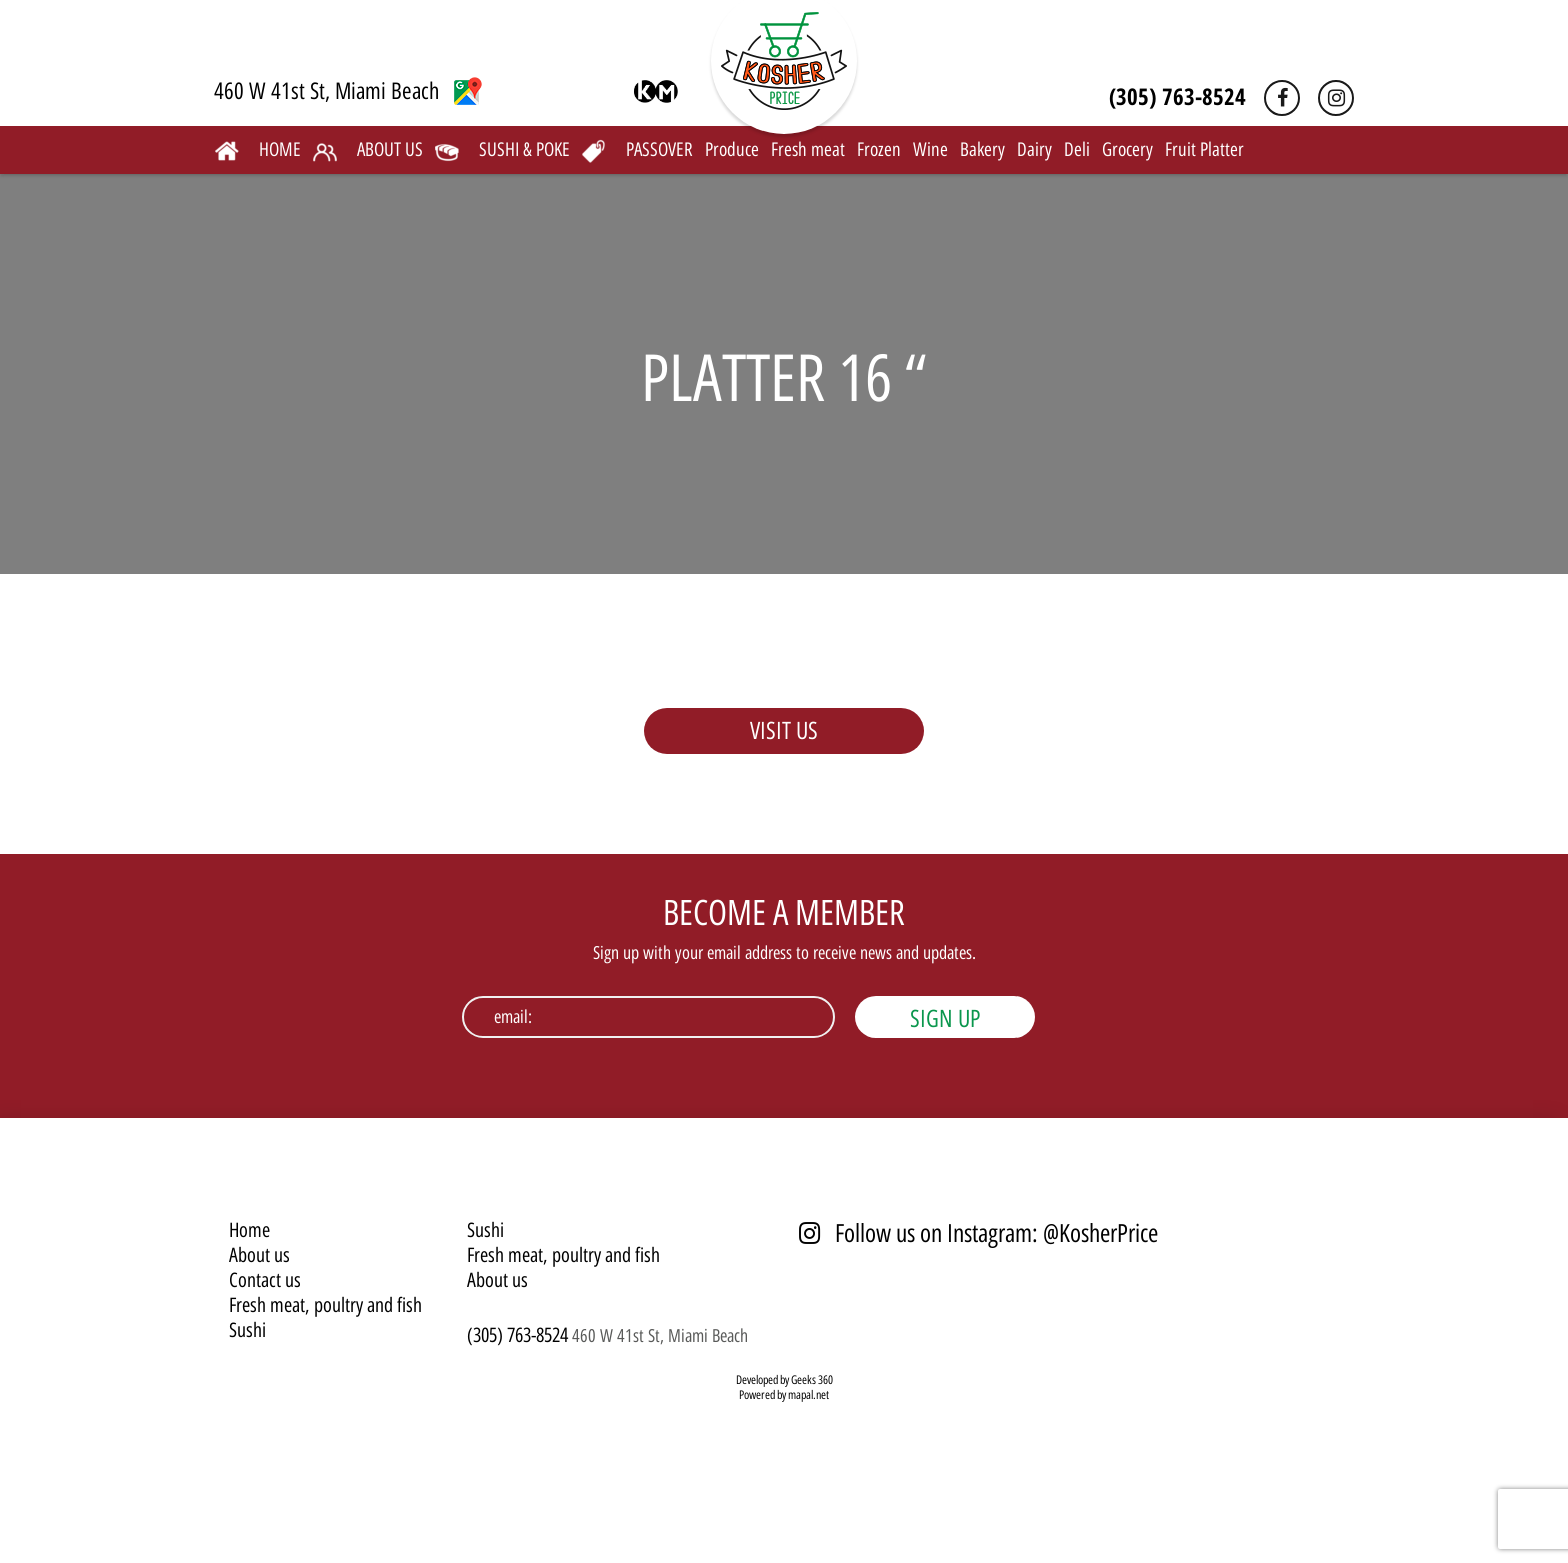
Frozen (879, 149)
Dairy (1034, 149)
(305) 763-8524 (1177, 96)
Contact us (265, 1280)
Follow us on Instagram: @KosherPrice (978, 1233)
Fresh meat (808, 149)
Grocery (1127, 149)
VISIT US (784, 730)
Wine (930, 149)
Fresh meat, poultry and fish (325, 1305)
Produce (732, 149)
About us (259, 1255)
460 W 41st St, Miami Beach (348, 91)
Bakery (982, 149)
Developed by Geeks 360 (784, 1380)
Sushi (247, 1330)
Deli (1077, 149)
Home (249, 1230)
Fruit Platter (1204, 149)
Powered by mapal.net (784, 1395)
